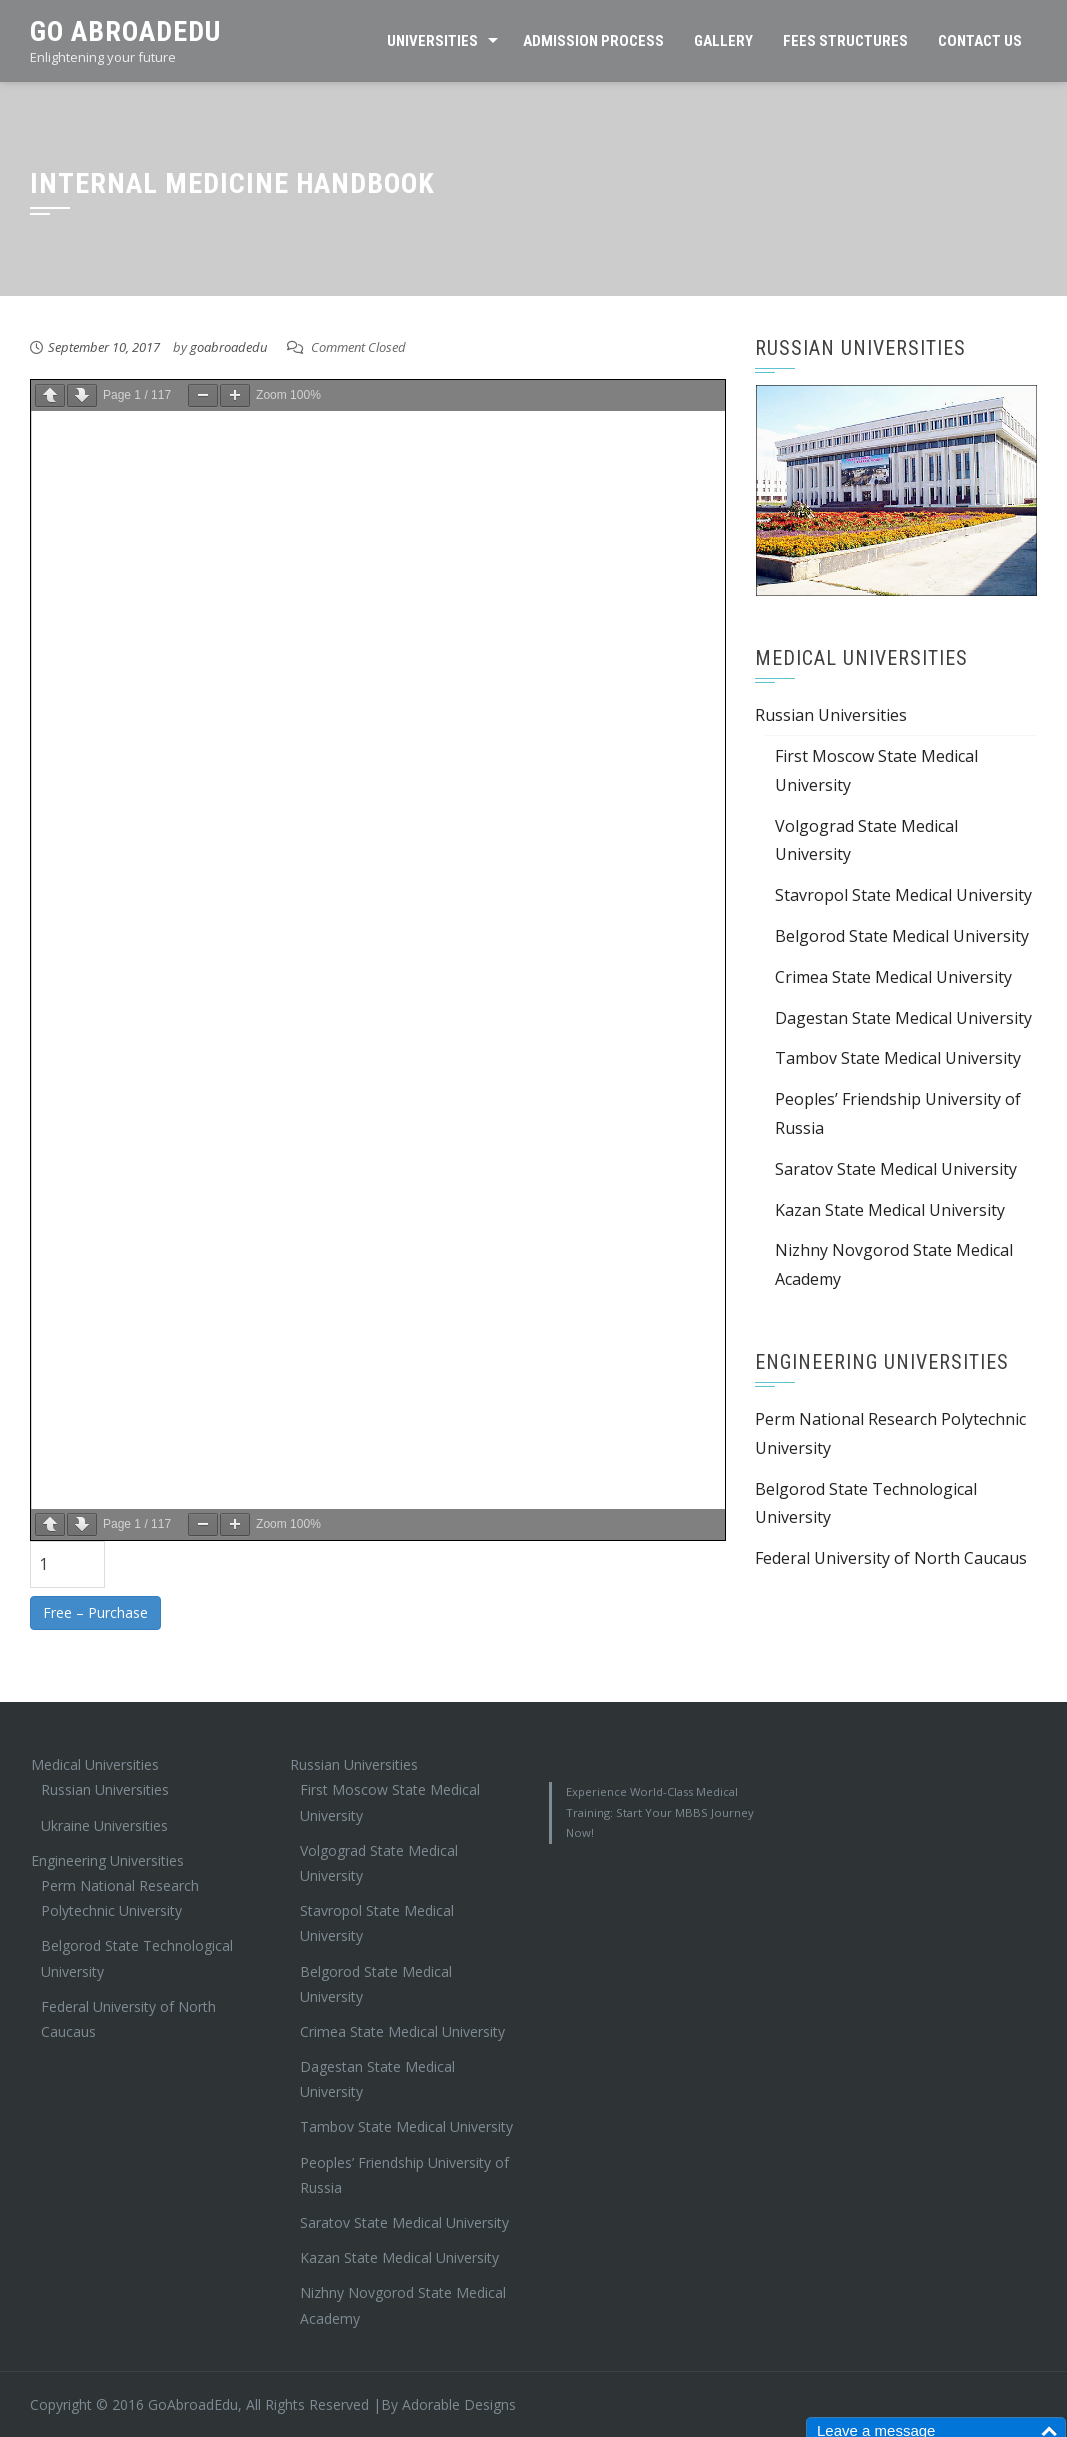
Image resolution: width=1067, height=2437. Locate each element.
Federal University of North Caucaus (891, 1558)
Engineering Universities (107, 1860)
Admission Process (593, 41)
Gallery (723, 41)
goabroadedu (228, 347)
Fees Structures (845, 41)
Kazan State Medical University (890, 1210)
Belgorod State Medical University (902, 936)
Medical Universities (95, 1764)
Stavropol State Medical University (903, 895)
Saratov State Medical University (896, 1169)
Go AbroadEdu (125, 31)
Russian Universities (831, 715)
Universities (432, 41)
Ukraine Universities (104, 1825)
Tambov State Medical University (898, 1058)
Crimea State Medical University (893, 977)
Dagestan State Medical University (903, 1018)
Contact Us (980, 41)
